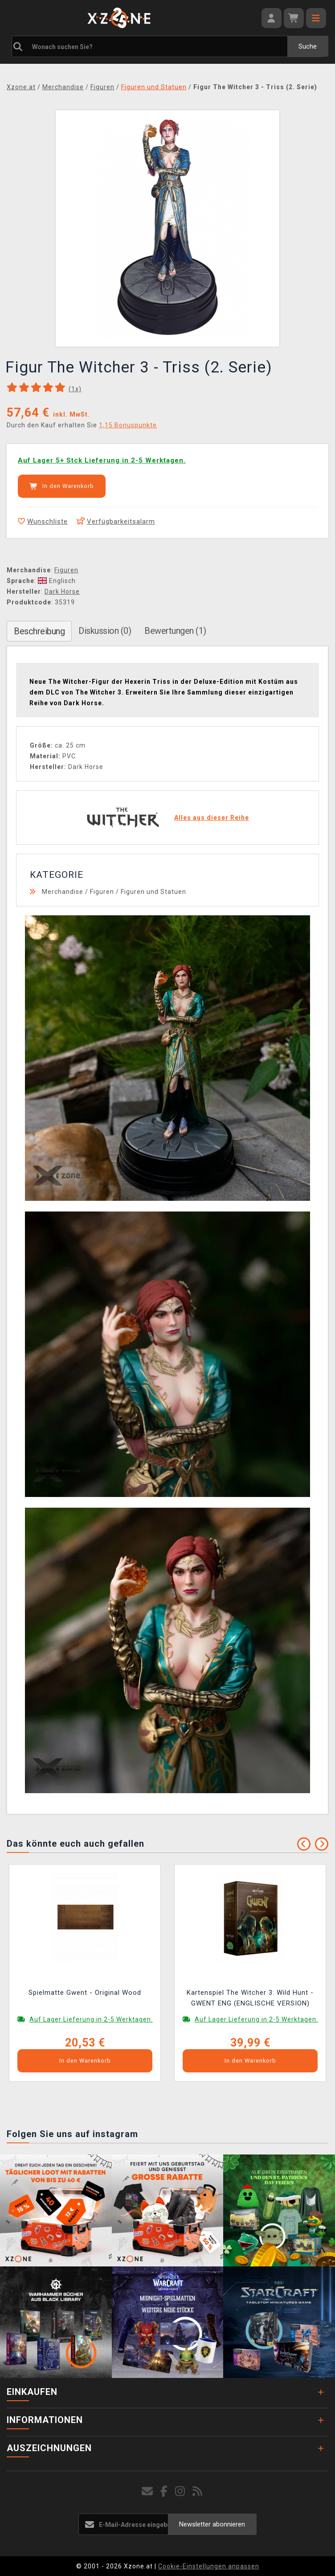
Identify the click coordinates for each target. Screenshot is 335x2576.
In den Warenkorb (61, 486)
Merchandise (62, 891)
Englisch (57, 580)
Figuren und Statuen (153, 891)
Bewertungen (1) (175, 630)
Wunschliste (43, 521)
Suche (307, 46)
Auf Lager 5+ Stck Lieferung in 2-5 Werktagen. (102, 460)
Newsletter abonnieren (212, 2524)
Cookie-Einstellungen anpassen (208, 2566)
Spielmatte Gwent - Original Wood (85, 1993)
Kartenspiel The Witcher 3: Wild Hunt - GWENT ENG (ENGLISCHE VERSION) (250, 1998)
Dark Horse (62, 591)
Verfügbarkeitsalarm (116, 521)
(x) (75, 389)
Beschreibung (39, 631)
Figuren (66, 570)
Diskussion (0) (104, 630)
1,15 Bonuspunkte (128, 425)
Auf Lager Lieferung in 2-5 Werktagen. (91, 2019)
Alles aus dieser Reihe (211, 817)
